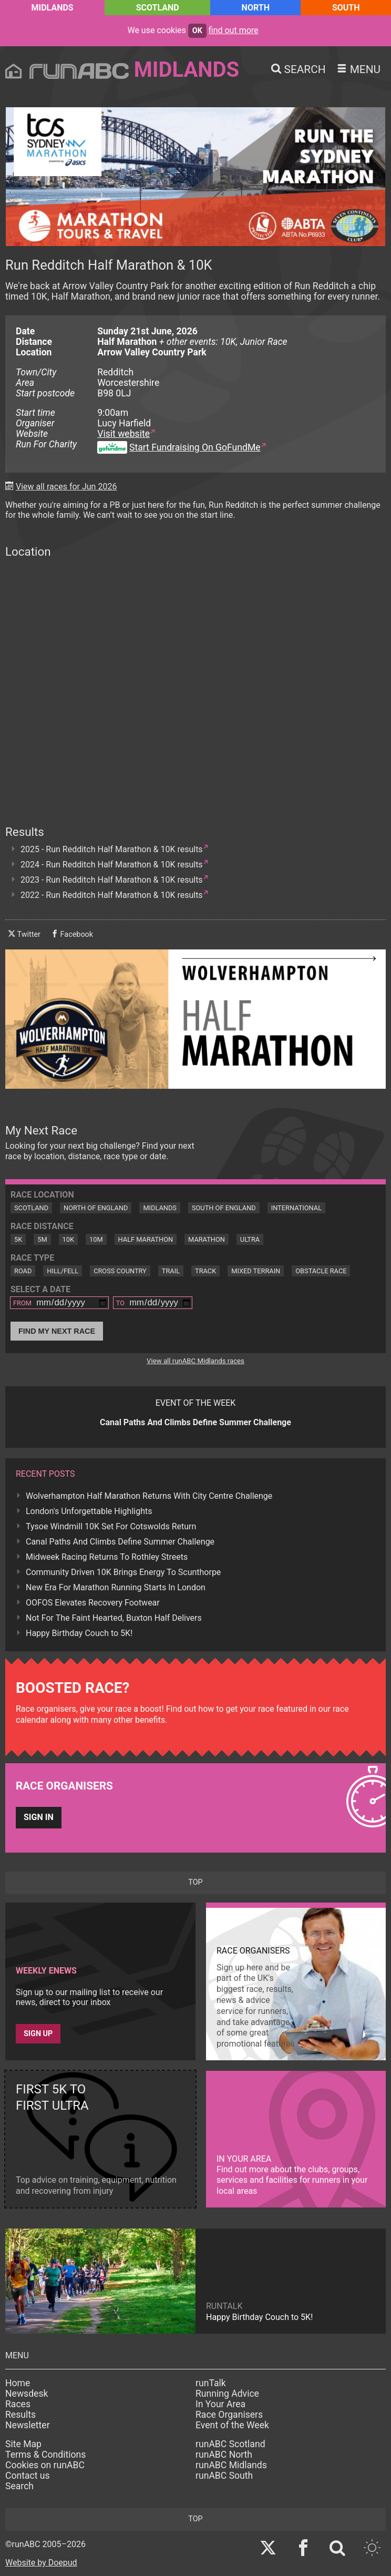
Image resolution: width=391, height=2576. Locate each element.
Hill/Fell (62, 1271)
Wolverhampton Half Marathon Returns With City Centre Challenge (149, 1496)
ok (197, 30)
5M (42, 1239)
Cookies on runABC (45, 2465)
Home (17, 2383)
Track (205, 1271)
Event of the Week (232, 2425)
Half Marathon (145, 1239)
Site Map (23, 2444)
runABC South (224, 2475)
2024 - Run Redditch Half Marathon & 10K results (111, 865)
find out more (234, 30)
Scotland (157, 8)
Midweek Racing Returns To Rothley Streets (107, 1557)
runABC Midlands (231, 2465)
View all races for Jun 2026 (66, 487)
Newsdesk (26, 2393)
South (346, 8)
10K (68, 1239)
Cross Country (120, 1271)
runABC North (224, 2454)
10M (96, 1239)
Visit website (123, 433)
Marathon (206, 1239)
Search (19, 2486)
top (195, 1882)
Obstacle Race (320, 1271)
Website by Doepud (41, 2563)
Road (23, 1271)
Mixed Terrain (255, 1271)
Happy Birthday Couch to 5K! (79, 1633)
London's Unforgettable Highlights (89, 1511)
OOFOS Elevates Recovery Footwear (93, 1603)
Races (17, 2404)
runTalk (211, 2383)
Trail (171, 1271)
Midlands (52, 8)
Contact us (27, 2475)
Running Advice (227, 2393)
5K (18, 1239)
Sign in (39, 1817)
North (256, 8)
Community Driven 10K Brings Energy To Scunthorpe (123, 1572)
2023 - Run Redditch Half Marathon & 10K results (111, 880)
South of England (224, 1208)
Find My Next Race (56, 1331)
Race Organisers (229, 2414)
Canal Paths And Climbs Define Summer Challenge (120, 1542)
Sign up (38, 2033)
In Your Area (220, 2404)
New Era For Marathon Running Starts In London (115, 1587)
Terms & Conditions (45, 2454)
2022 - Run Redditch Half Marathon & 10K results (111, 895)
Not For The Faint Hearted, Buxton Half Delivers (114, 1618)
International (296, 1208)
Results (20, 2414)
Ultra (250, 1239)
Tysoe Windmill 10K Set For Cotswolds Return (111, 1526)
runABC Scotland (230, 2444)
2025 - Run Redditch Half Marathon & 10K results (111, 849)
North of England (96, 1208)
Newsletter (27, 2425)
